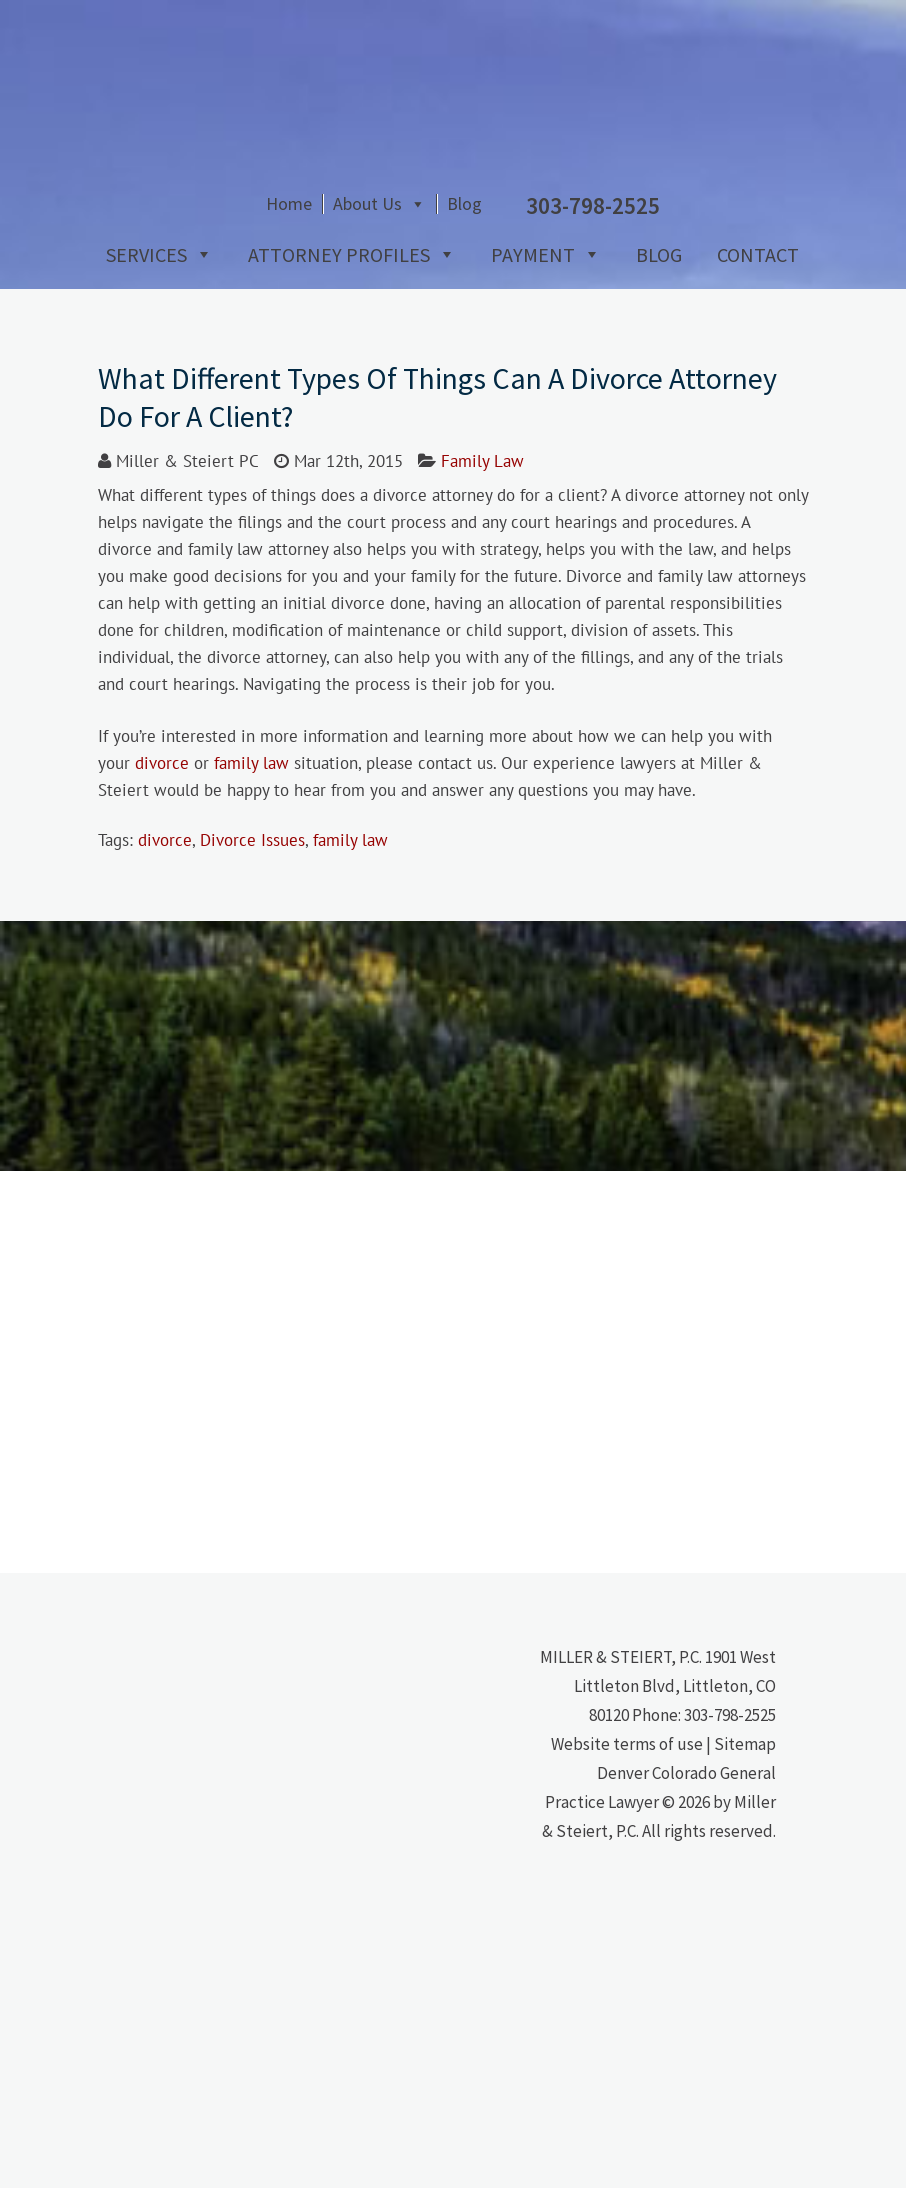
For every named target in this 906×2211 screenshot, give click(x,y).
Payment (525, 277)
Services (138, 277)
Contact (750, 277)
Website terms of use (627, 1767)
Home (441, 233)
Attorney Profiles (331, 277)
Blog (616, 233)
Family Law (482, 484)
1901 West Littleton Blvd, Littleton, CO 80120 (675, 1709)
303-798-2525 (730, 1738)
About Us (519, 233)
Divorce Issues (252, 863)
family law (251, 786)
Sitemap (745, 1767)
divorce (162, 786)
